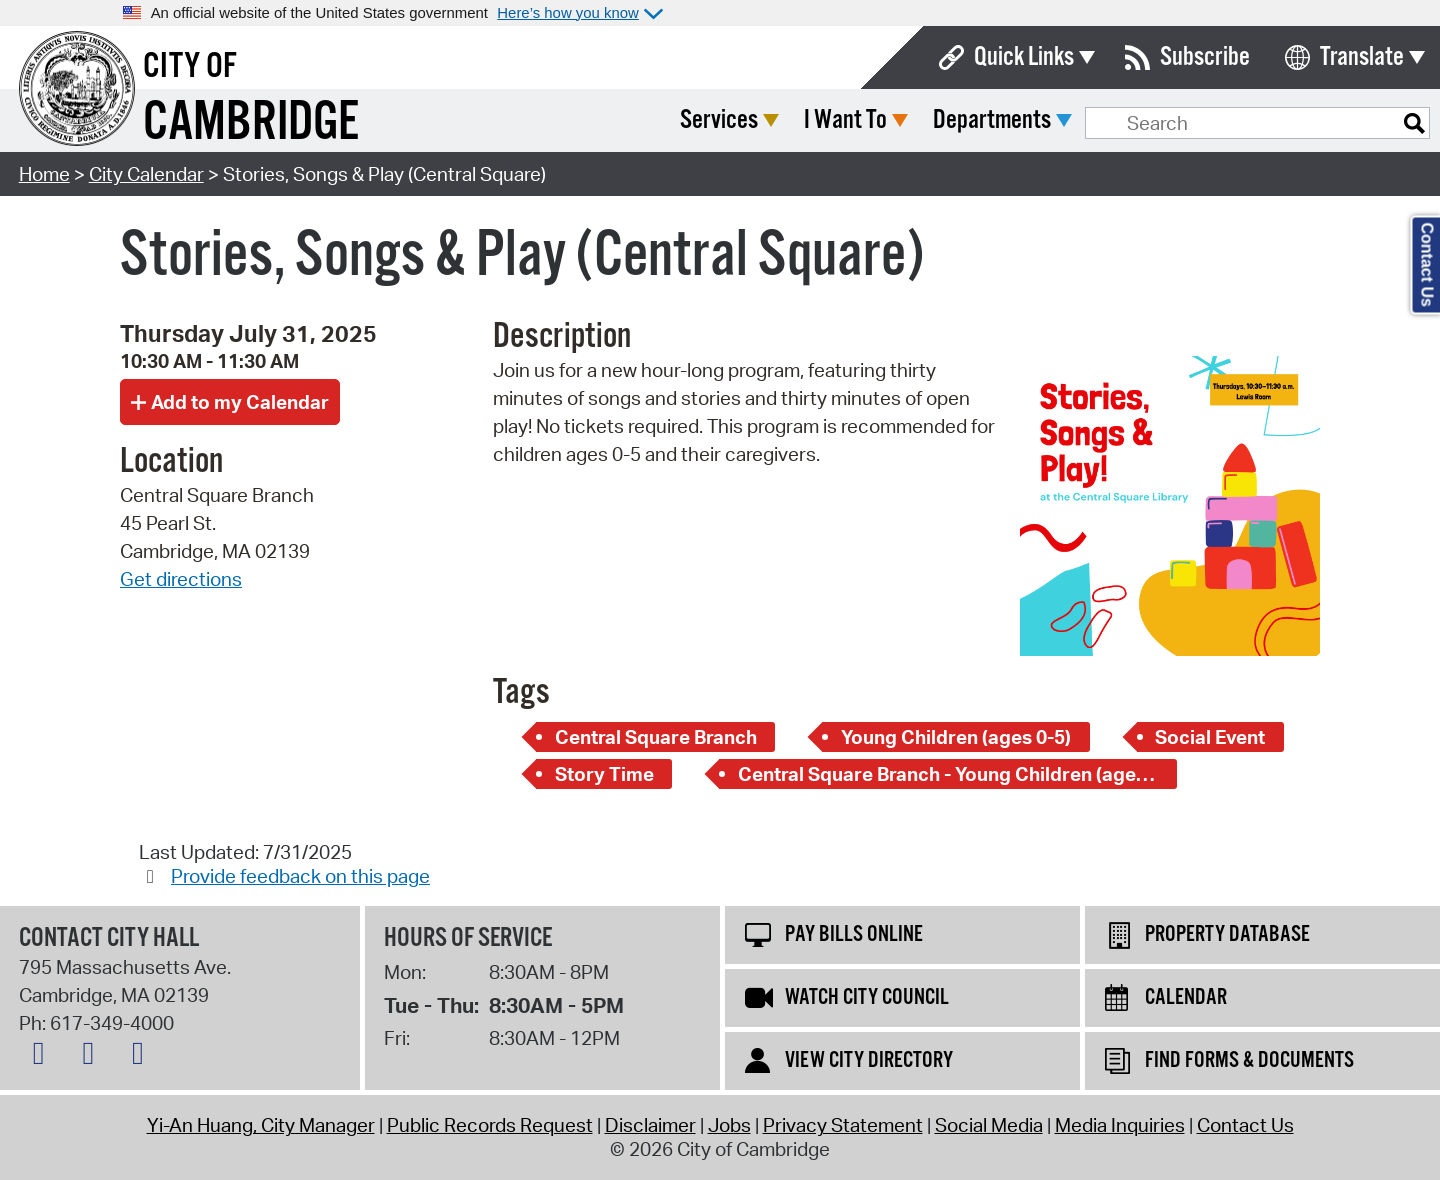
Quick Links (1024, 57)
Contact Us (1245, 1125)
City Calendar (146, 174)
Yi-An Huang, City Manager (261, 1125)
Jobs (729, 1125)
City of (190, 67)
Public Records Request (490, 1125)
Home (44, 174)
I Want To (994, 120)
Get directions (181, 579)
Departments (1141, 120)
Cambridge (251, 123)
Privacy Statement (843, 1125)
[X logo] (44, 1057)
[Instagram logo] (143, 1057)
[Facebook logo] (93, 1057)
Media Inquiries (1120, 1125)
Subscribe (1205, 57)
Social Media (989, 1125)
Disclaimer (650, 1125)
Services (868, 120)
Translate (1362, 57)
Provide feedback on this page (300, 876)
